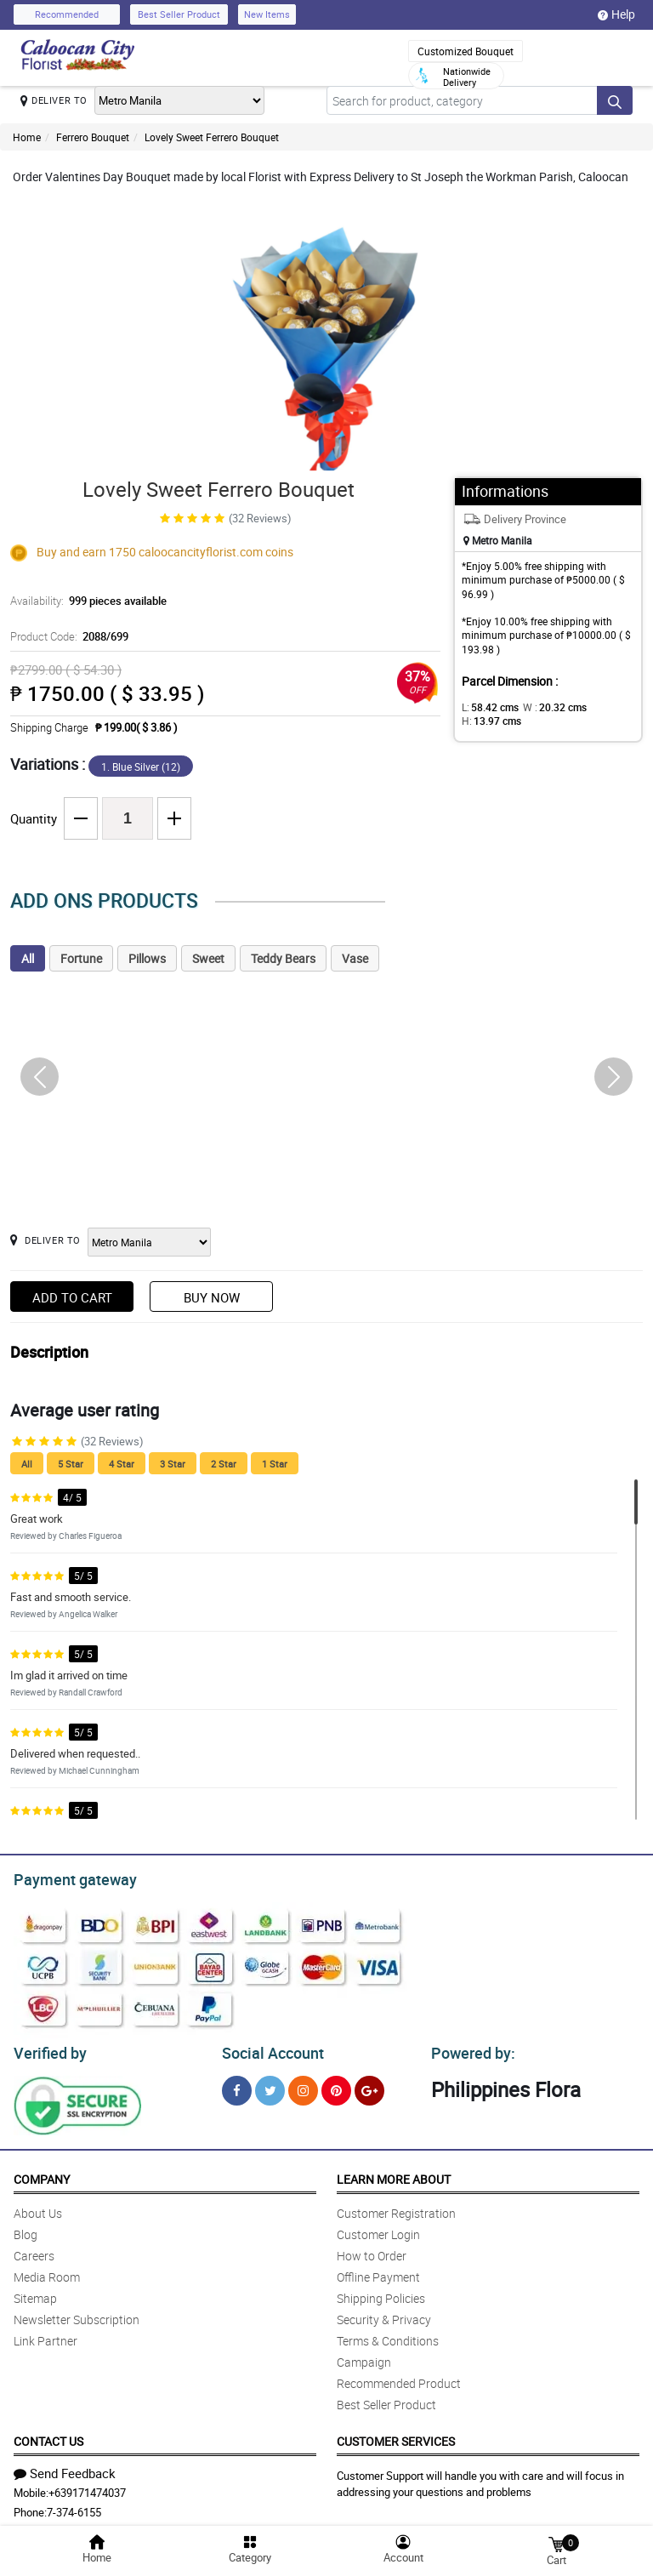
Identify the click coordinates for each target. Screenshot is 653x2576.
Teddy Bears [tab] (283, 958)
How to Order (371, 2251)
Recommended (67, 14)
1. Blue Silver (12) (140, 766)
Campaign (364, 2357)
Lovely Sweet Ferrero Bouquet (212, 137)
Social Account (268, 2048)
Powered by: (469, 2048)
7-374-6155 (74, 2507)
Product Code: (67, 636)
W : (546, 707)
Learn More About (394, 2174)
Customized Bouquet (465, 51)
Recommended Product (399, 2378)
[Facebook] (237, 2085)
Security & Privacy (384, 2314)
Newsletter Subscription (76, 2314)
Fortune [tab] (81, 958)
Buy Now (212, 1297)
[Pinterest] (336, 2085)
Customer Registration (396, 2208)
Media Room (47, 2272)
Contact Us (48, 2436)
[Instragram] (303, 2085)
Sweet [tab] (208, 958)
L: (487, 707)
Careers (34, 2251)
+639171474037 (87, 2487)
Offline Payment (378, 2272)
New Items (267, 14)
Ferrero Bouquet (92, 137)
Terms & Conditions (388, 2336)
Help (616, 14)
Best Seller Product (179, 14)
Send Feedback (65, 2467)
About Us (38, 2208)
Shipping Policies (381, 2293)
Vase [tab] (355, 958)
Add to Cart (72, 1297)
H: (488, 720)
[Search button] (615, 100)
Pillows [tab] (147, 958)
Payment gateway (68, 1877)
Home (27, 137)
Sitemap (35, 2293)
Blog (25, 2229)
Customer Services (396, 2436)
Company (42, 2174)
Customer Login (378, 2229)
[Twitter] (270, 2085)
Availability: (84, 600)
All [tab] (27, 958)
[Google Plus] (369, 2085)
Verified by (48, 2048)
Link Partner (45, 2336)
